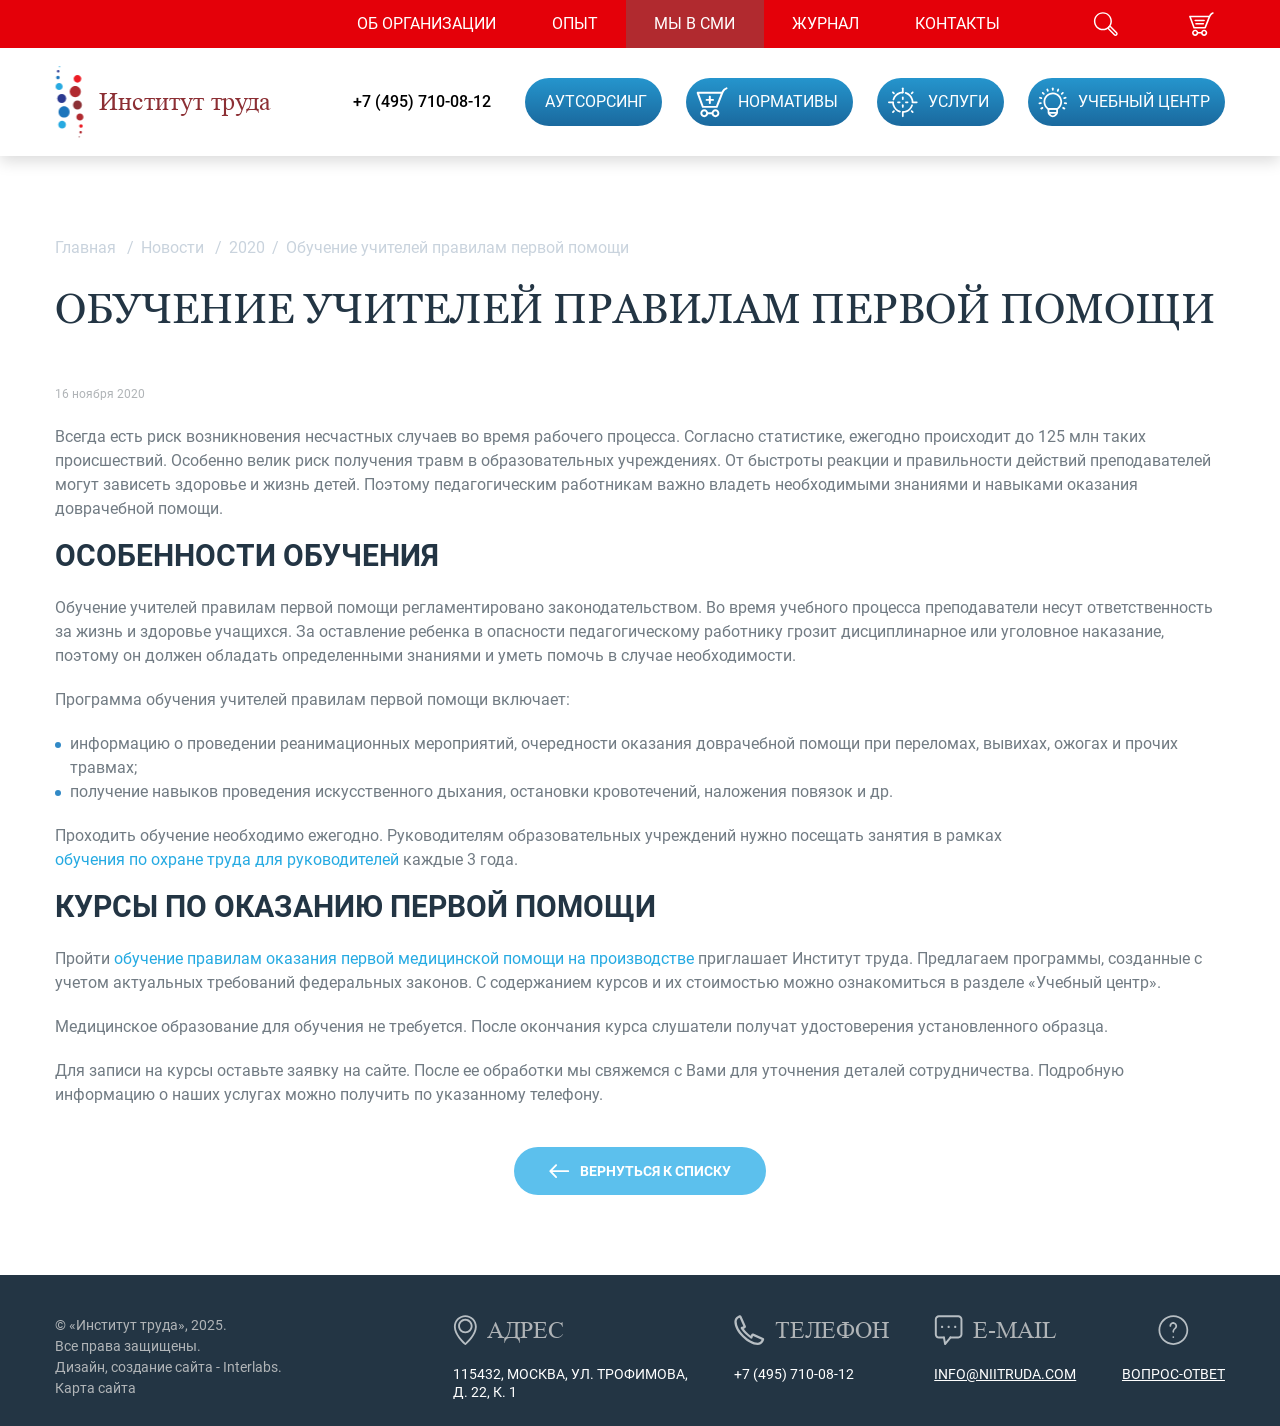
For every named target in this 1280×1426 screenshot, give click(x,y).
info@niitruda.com (1005, 1374)
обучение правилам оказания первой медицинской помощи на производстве (404, 958)
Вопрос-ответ (1173, 1374)
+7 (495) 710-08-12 (422, 102)
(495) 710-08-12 (802, 1374)
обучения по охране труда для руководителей (227, 859)
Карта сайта (95, 1388)
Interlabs (250, 1367)
